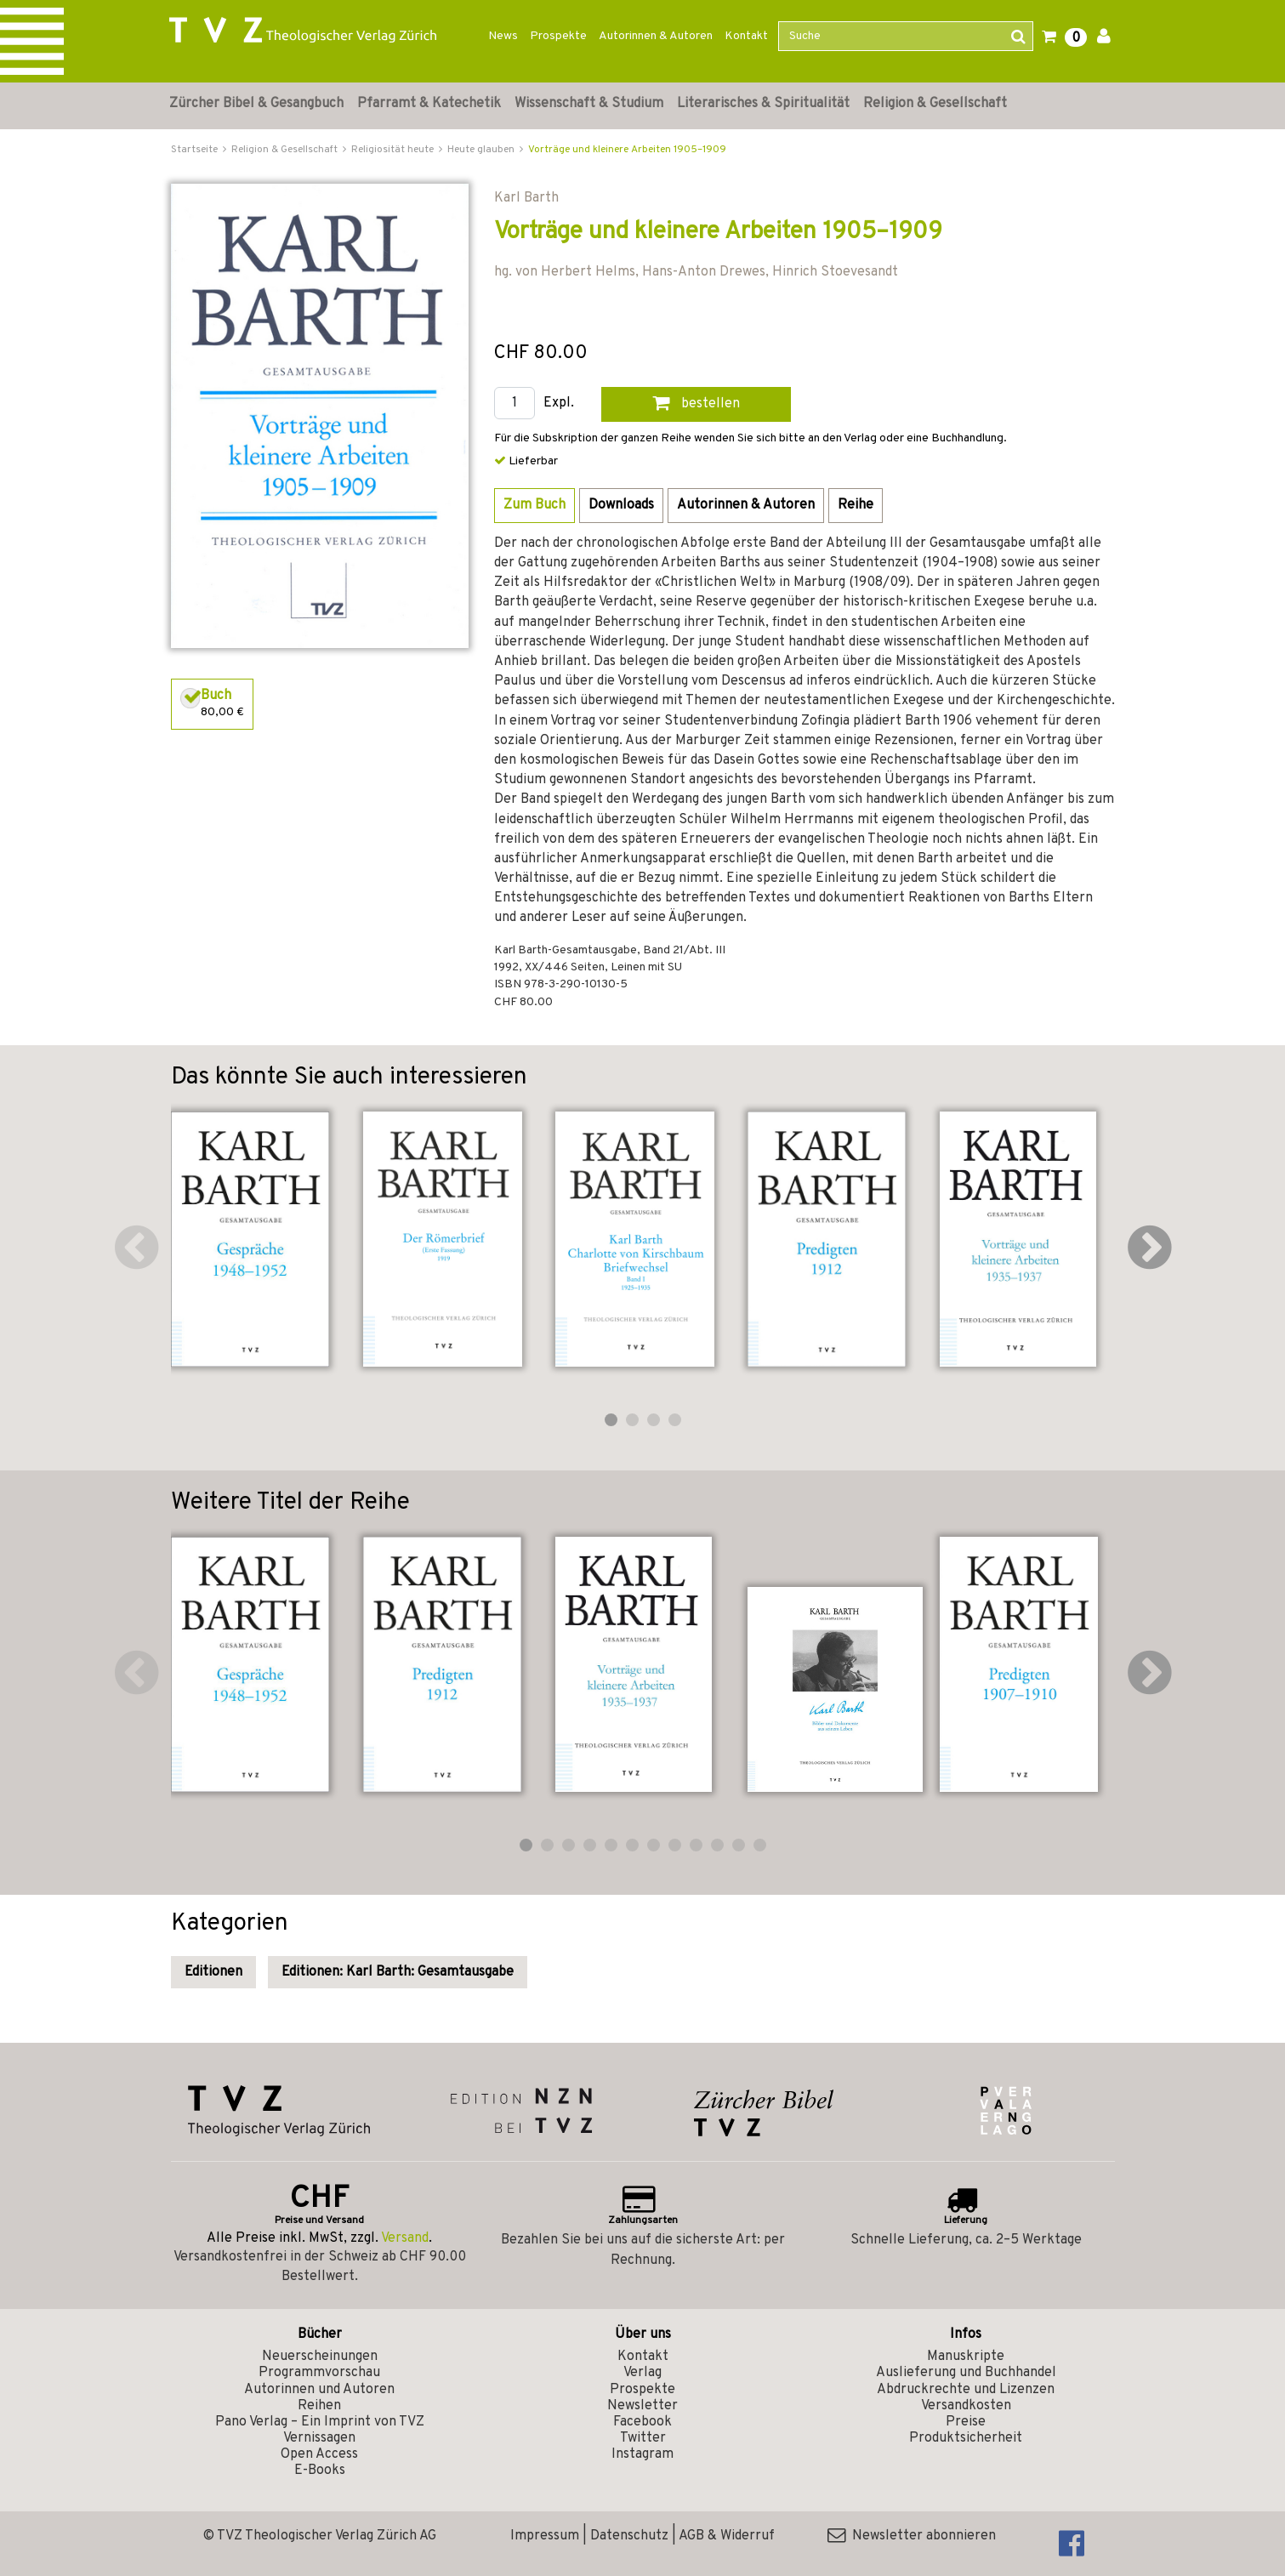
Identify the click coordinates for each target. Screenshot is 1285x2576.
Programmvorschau (319, 2372)
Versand (405, 2238)
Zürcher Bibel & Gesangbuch (256, 103)
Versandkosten (966, 2405)
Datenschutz (629, 2536)
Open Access (319, 2454)
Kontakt (746, 36)
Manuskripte (965, 2356)
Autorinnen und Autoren (319, 2389)
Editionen (213, 1972)
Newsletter (642, 2405)
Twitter (643, 2438)
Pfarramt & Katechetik (429, 103)
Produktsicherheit (965, 2438)
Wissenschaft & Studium (589, 103)
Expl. (558, 403)
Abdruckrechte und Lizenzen (966, 2389)
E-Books (319, 2470)
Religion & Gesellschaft (935, 103)
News (503, 36)
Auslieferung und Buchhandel (966, 2372)
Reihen (319, 2405)
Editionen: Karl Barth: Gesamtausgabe (397, 1972)
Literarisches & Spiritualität (763, 103)
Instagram (642, 2454)
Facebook (642, 2422)
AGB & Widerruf (727, 2536)
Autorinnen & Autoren (656, 36)
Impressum (544, 2536)
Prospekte (558, 36)
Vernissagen (319, 2438)
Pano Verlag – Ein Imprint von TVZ (319, 2422)
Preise (966, 2422)
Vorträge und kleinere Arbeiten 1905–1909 (627, 149)
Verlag (642, 2372)
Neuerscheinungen (320, 2356)
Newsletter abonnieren (911, 2536)
